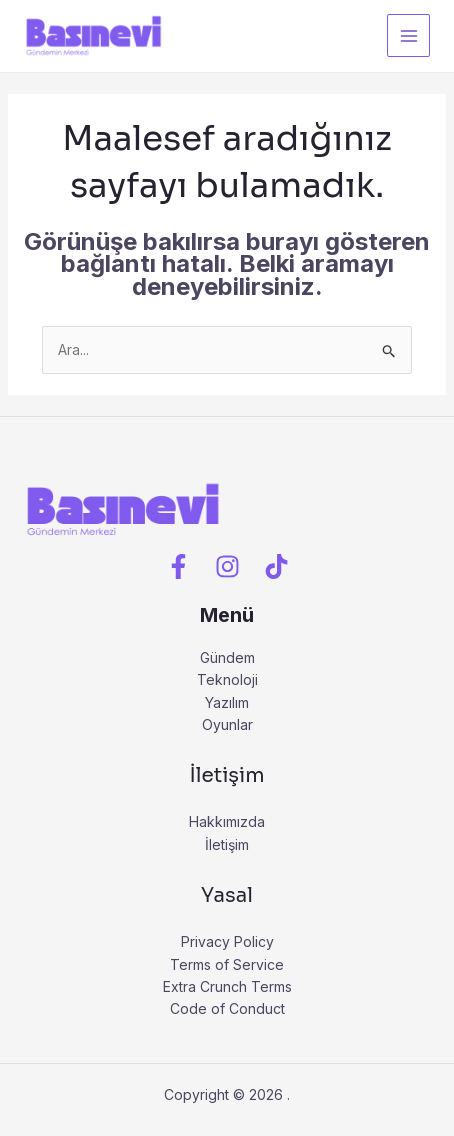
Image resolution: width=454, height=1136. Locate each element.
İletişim (227, 844)
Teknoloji (227, 679)
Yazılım (227, 702)
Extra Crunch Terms (227, 986)
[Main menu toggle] (408, 35)
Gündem (227, 657)
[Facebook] (178, 567)
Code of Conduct (227, 1008)
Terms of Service (227, 964)
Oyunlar (227, 724)
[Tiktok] (276, 567)
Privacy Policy (227, 941)
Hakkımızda (227, 821)
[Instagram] (227, 567)
